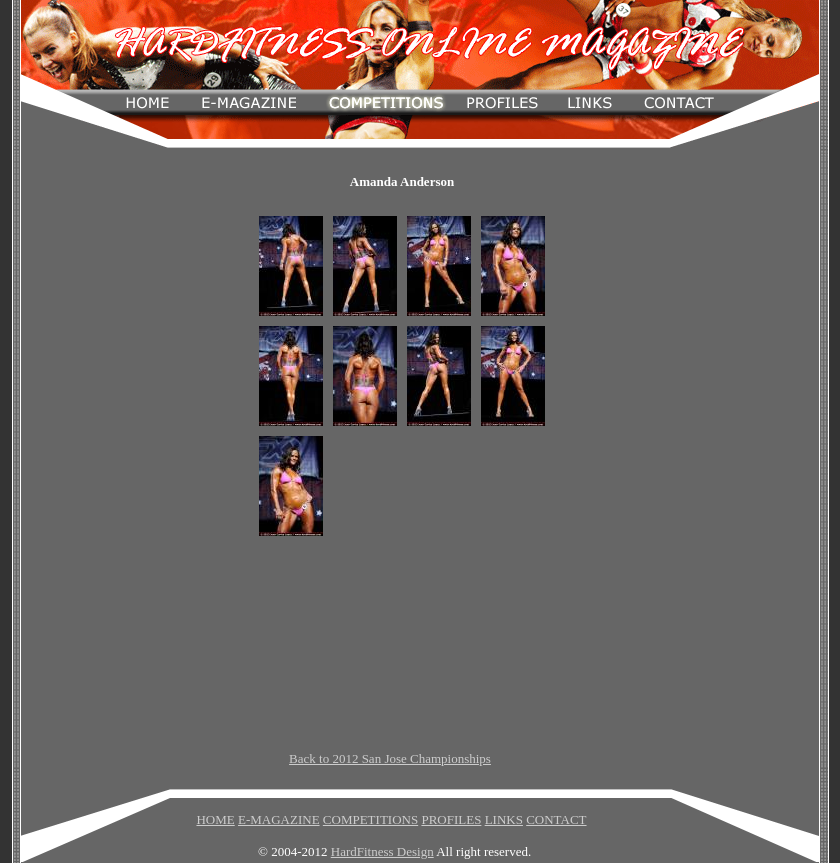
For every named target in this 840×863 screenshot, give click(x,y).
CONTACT (556, 819)
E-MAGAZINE (279, 819)
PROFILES (451, 819)
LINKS (504, 819)
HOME (215, 819)
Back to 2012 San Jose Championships (390, 758)
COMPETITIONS (370, 819)
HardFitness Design (382, 851)
